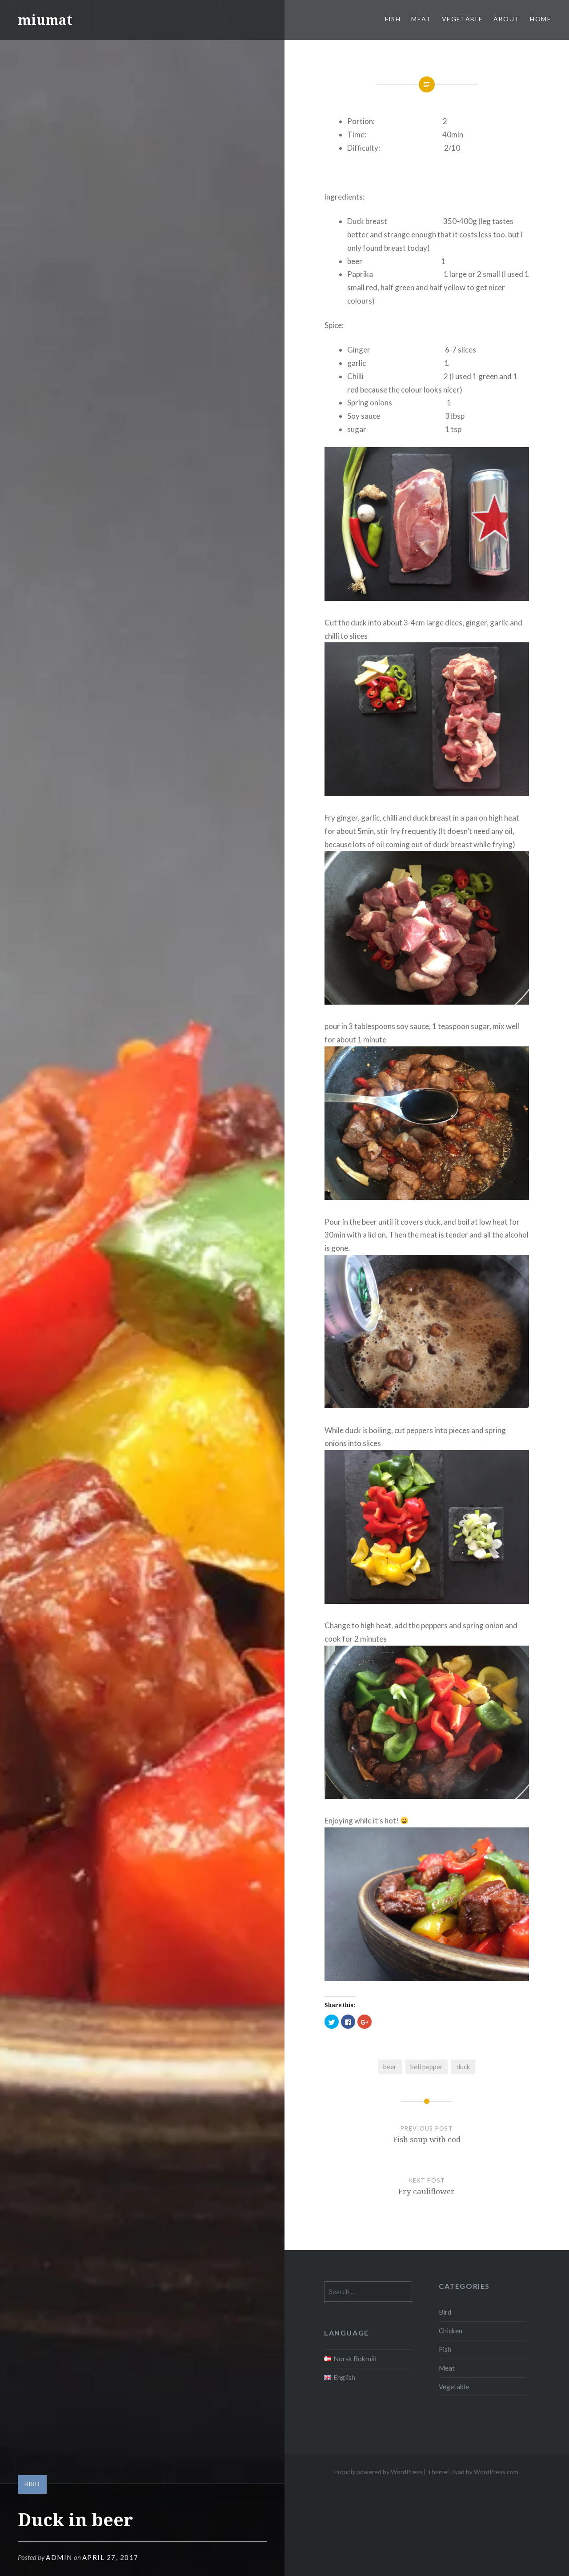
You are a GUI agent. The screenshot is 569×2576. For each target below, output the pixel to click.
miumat (45, 20)
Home (540, 19)
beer (390, 2067)
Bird (32, 2484)
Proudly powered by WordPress (378, 2472)
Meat (421, 19)
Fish (393, 19)
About (506, 19)
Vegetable (462, 19)
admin (59, 2557)
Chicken (450, 2331)
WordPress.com (496, 2472)
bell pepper (426, 2067)
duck (463, 2067)
